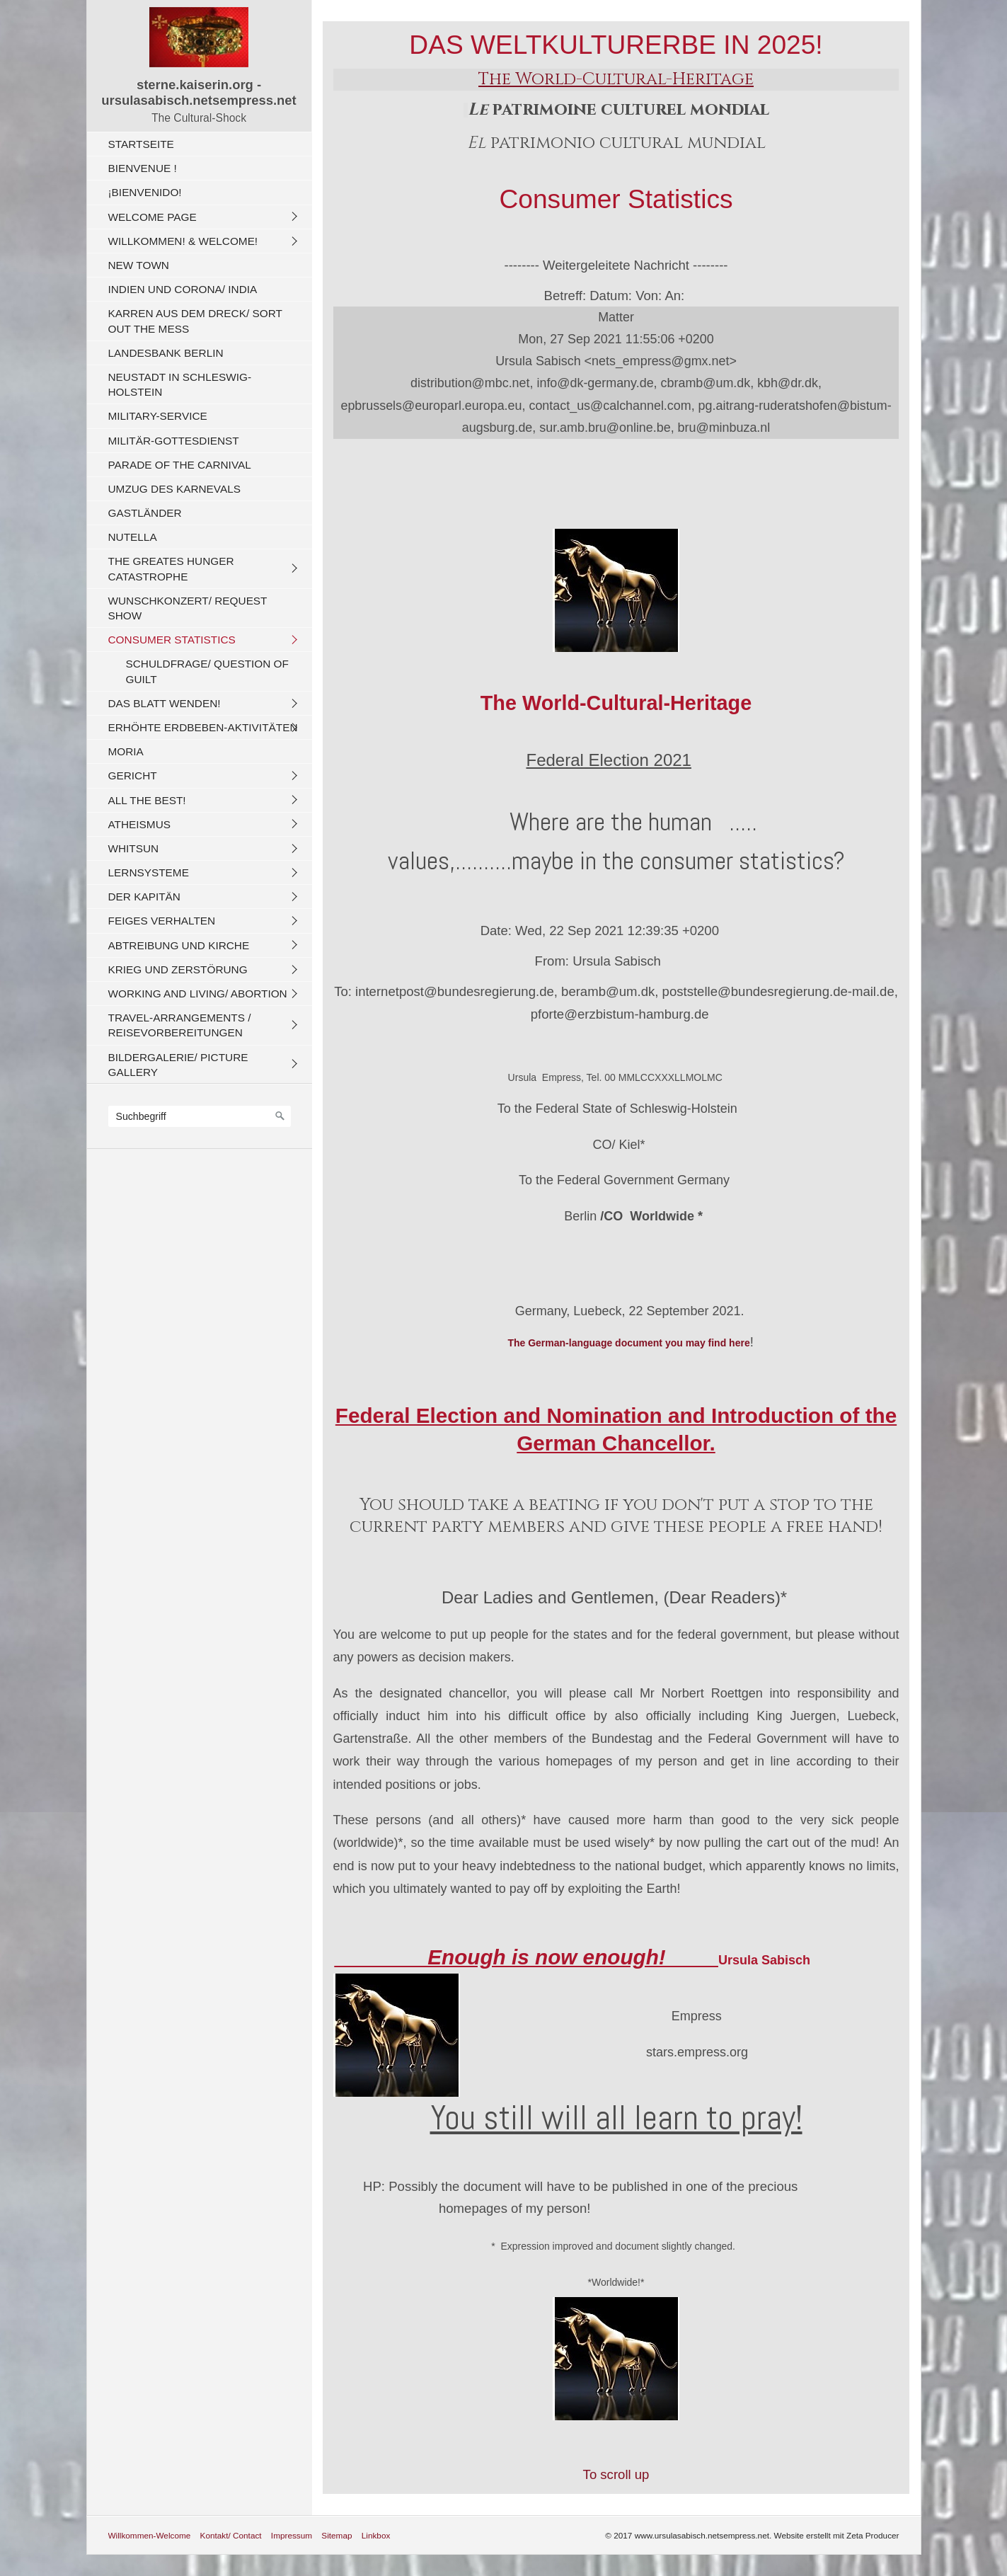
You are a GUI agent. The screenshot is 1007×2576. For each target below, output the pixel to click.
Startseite (141, 144)
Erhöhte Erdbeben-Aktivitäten (203, 727)
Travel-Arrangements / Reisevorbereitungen (179, 1025)
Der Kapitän (144, 897)
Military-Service (157, 416)
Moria (126, 751)
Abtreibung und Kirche (179, 945)
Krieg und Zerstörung (178, 969)
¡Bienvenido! (145, 192)
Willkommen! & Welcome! (183, 241)
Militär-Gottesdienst (173, 441)
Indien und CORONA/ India (183, 289)
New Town (138, 265)
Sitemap (336, 2535)
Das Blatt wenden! (164, 703)
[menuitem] (203, 144)
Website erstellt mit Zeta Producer (836, 2535)
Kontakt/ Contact (231, 2535)
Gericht (132, 775)
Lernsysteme (148, 872)
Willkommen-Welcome (149, 2535)
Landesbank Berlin (166, 353)
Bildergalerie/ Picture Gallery (178, 1064)
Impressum (291, 2535)
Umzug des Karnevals (174, 489)
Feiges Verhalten (162, 921)
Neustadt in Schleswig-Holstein (180, 384)
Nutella (132, 537)
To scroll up (616, 2474)
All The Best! (147, 800)
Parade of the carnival (179, 465)
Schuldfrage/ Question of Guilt (207, 671)
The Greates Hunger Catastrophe (171, 568)
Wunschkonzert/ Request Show (187, 608)
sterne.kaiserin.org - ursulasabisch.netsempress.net (198, 92)
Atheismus (139, 824)
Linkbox (376, 2535)
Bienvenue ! (142, 168)
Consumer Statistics (172, 640)
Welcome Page (152, 217)
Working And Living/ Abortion (197, 994)
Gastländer (145, 513)
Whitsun (133, 848)
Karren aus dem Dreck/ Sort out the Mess (195, 320)
